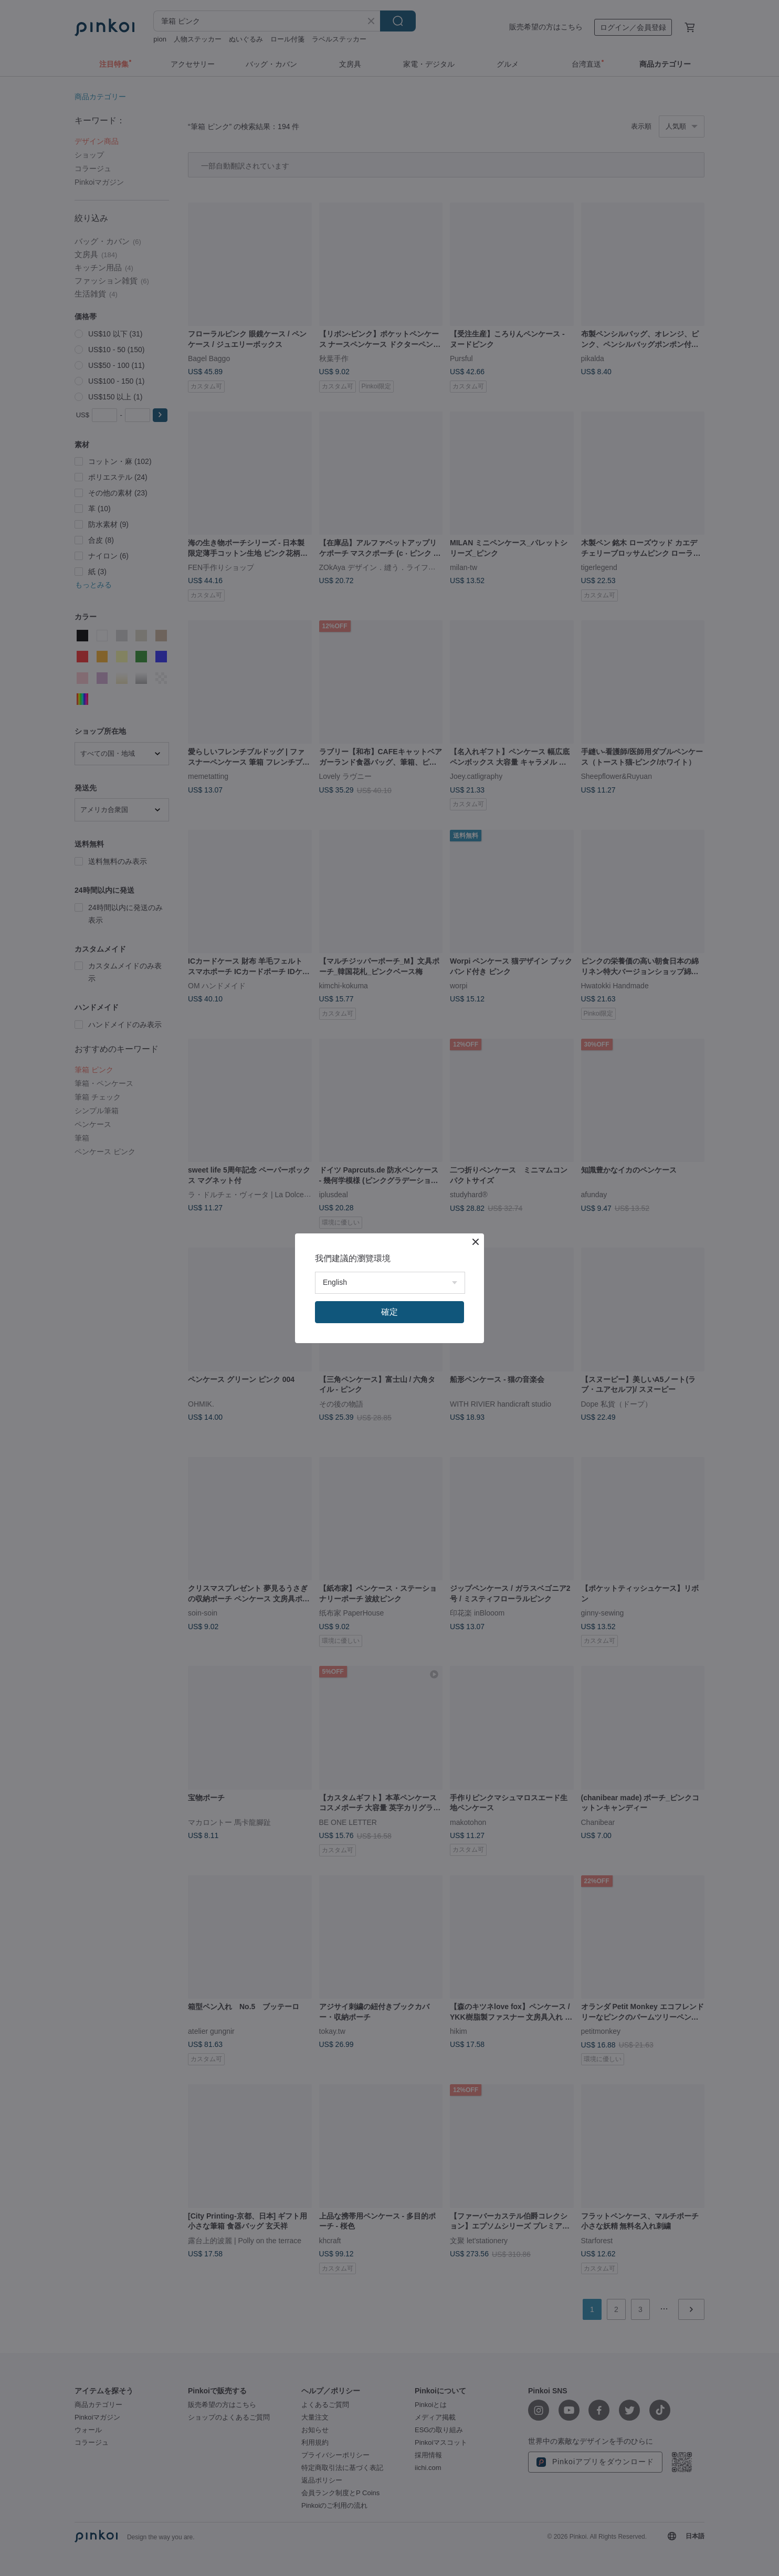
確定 (389, 1311)
